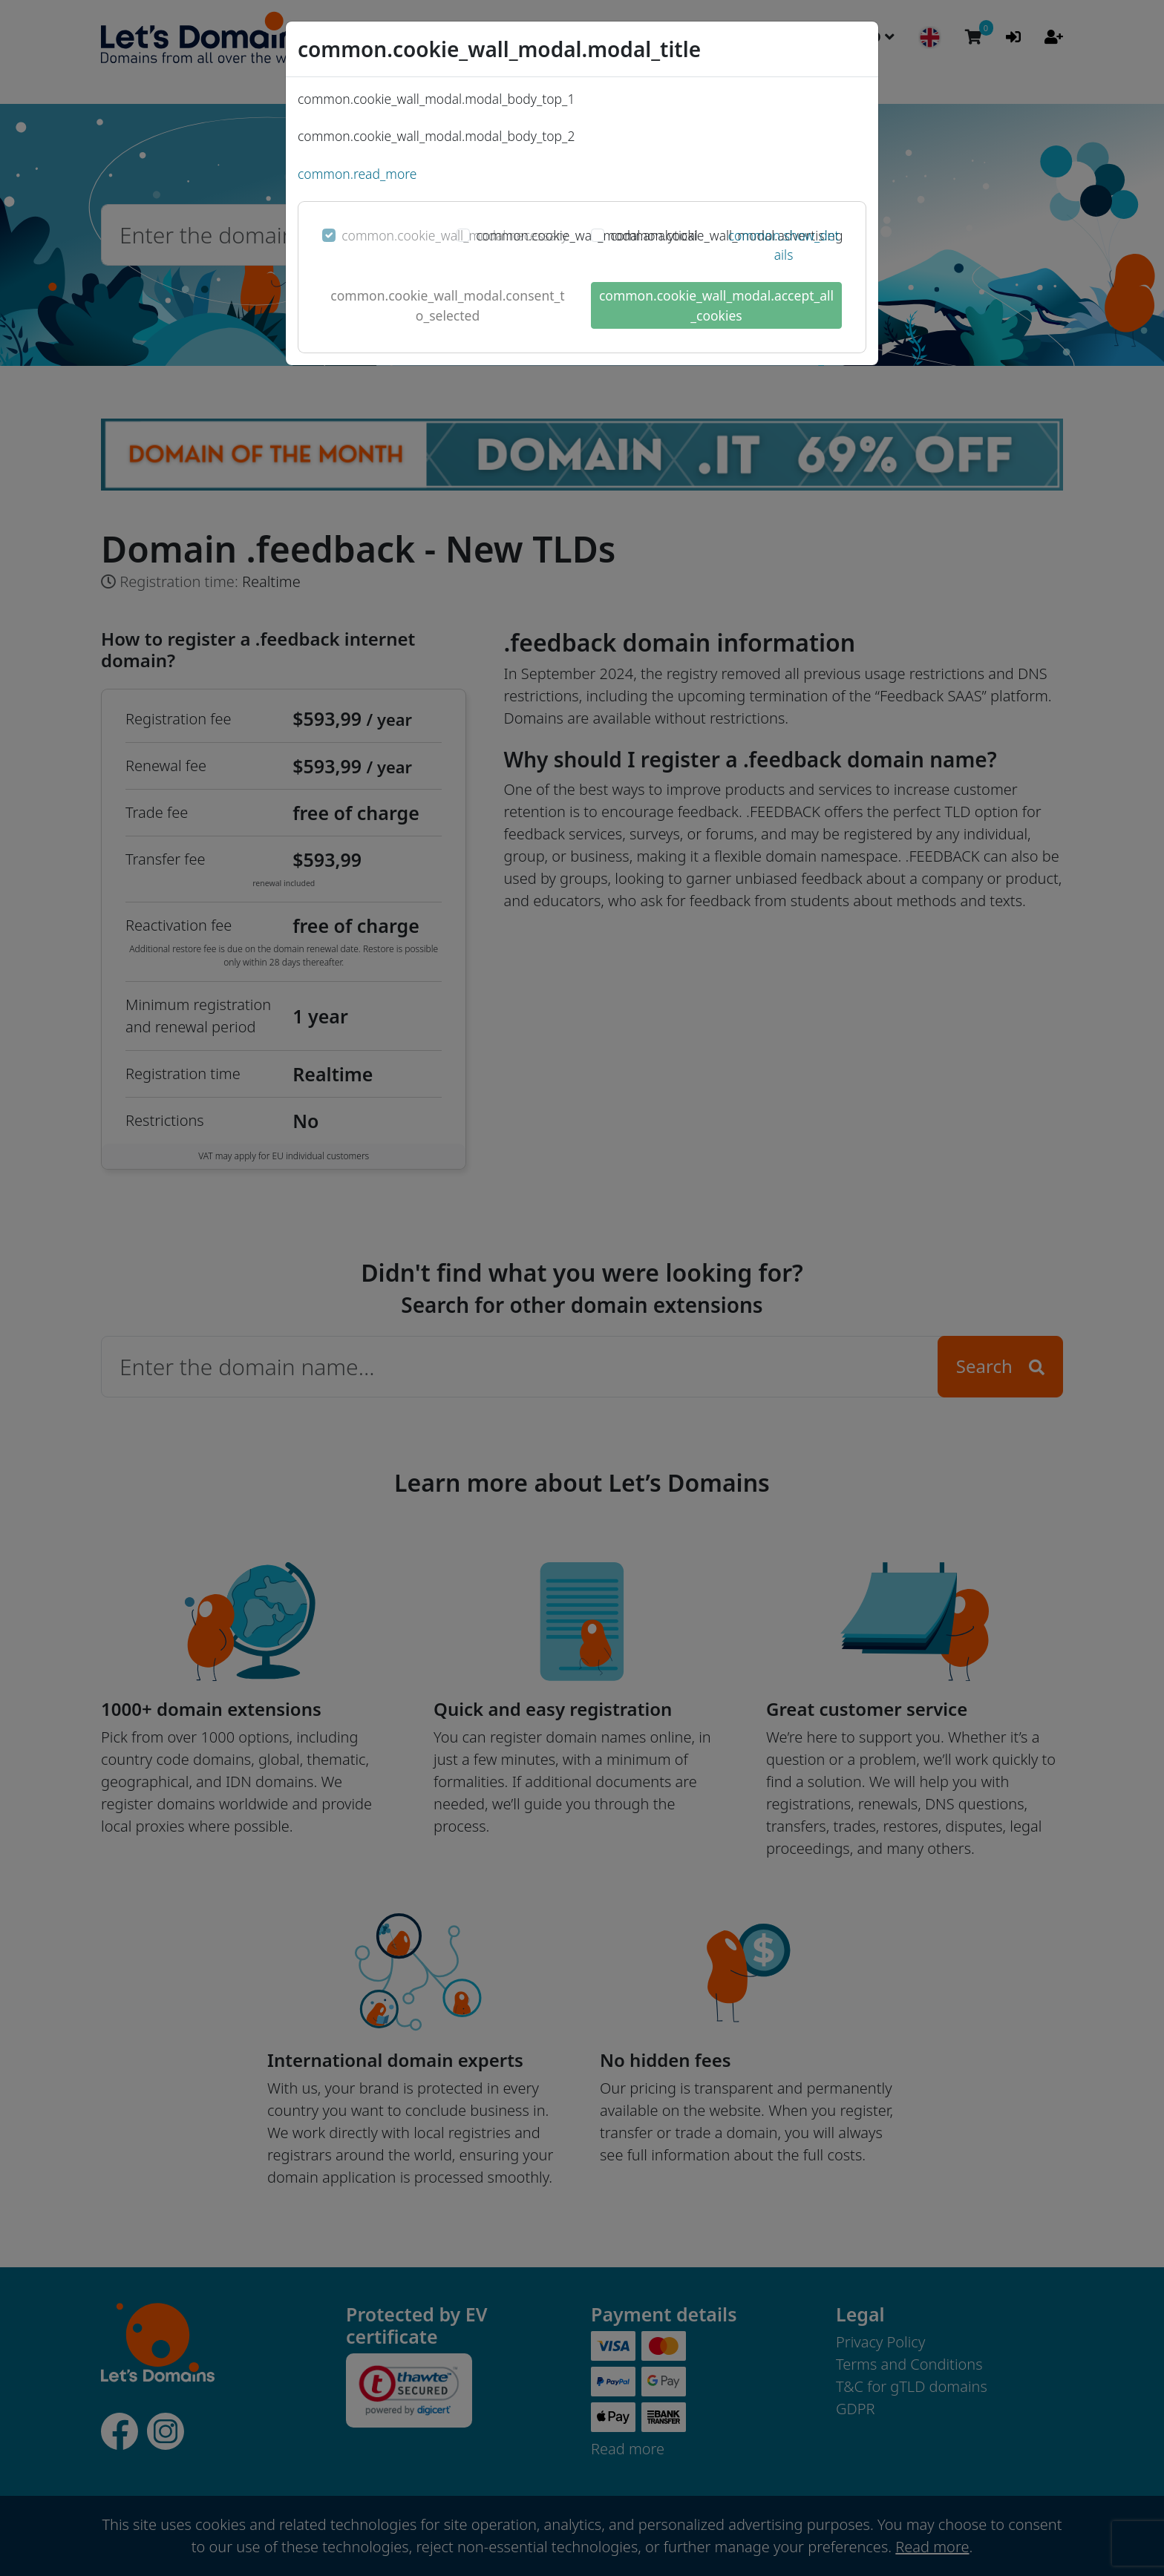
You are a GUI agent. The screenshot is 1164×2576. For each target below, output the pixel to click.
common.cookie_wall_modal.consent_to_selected (447, 305)
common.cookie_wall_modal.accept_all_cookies (716, 305)
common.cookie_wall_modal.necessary (454, 235)
